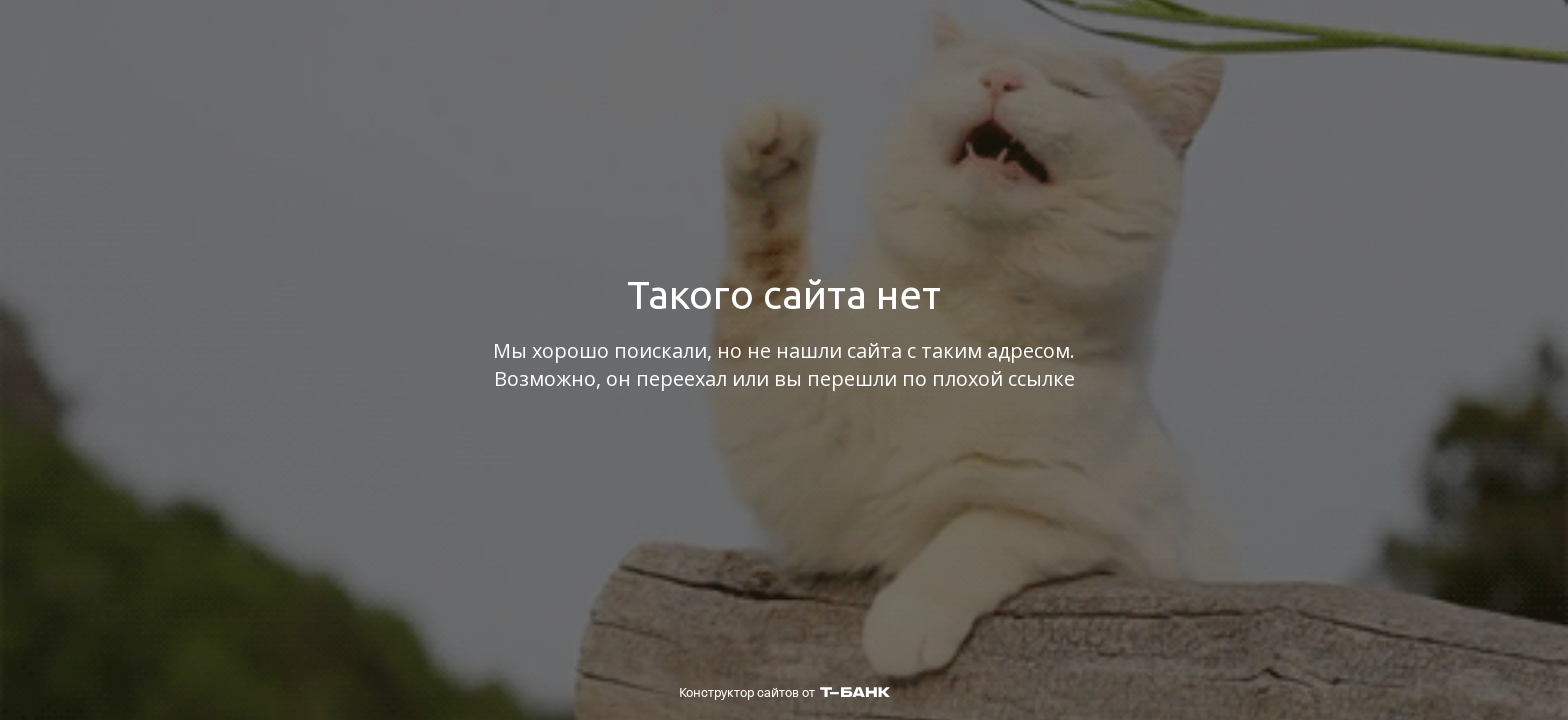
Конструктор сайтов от (784, 692)
